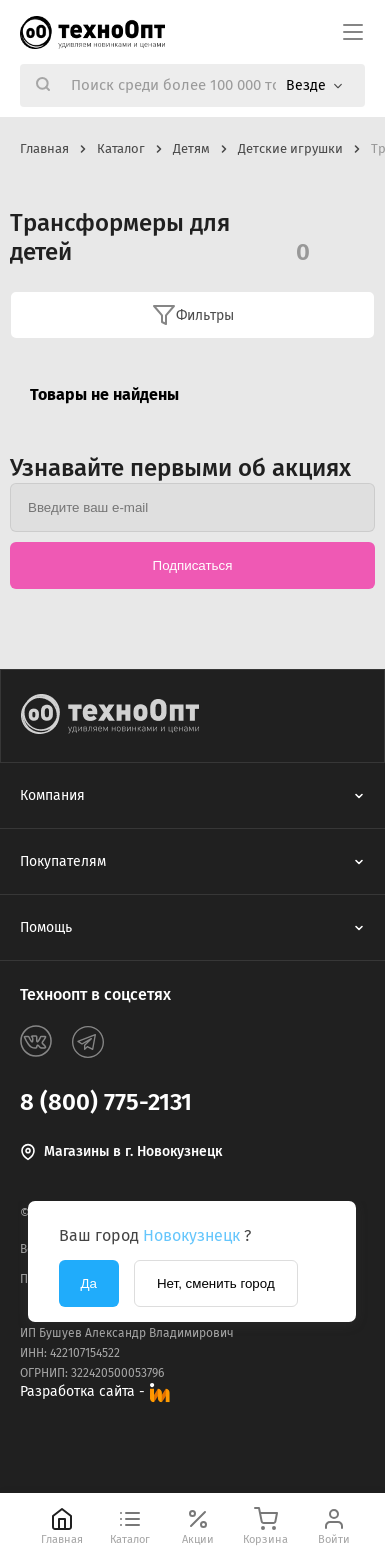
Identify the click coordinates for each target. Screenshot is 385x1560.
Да (89, 1283)
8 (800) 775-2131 (106, 1102)
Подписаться (193, 565)
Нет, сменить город (216, 1283)
